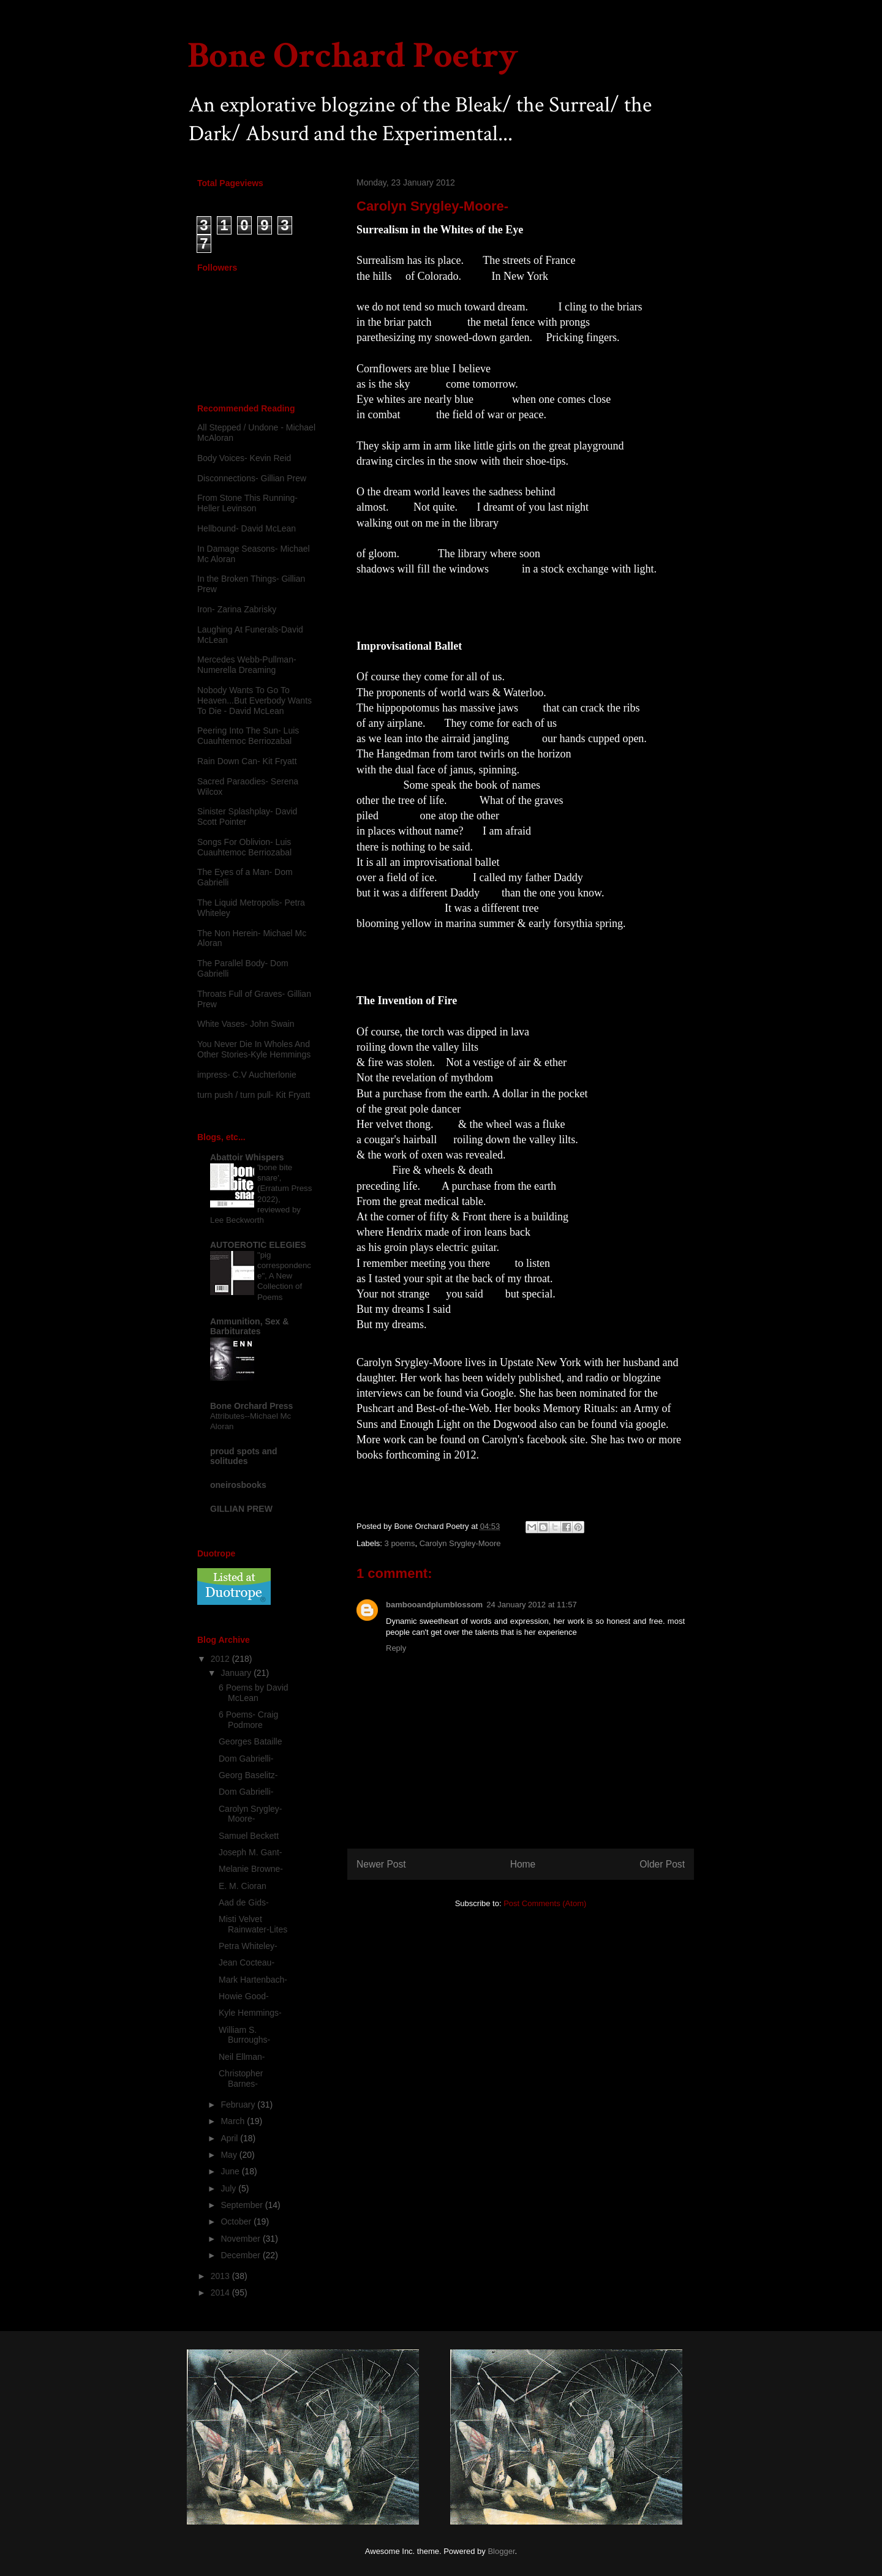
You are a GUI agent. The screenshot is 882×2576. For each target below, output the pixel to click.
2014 (221, 2292)
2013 (221, 2276)
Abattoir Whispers (247, 1157)
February (239, 2104)
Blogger (501, 2551)
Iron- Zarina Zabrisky (236, 609)
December (241, 2255)
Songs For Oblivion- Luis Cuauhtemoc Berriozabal (244, 847)
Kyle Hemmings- (250, 2013)
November (241, 2239)
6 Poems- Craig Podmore (248, 1720)
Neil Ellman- (242, 2057)
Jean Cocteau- (246, 1962)
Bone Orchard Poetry (352, 56)
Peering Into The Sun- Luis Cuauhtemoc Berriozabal (248, 736)
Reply (396, 1648)
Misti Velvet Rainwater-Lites (253, 1924)
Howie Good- (244, 1996)
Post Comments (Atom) (544, 1903)
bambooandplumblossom (434, 1604)
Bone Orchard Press (251, 1406)
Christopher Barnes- (241, 2078)
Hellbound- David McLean (246, 528)
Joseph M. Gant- (250, 1852)
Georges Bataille (250, 1741)
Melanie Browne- (251, 1869)
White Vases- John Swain (245, 1024)
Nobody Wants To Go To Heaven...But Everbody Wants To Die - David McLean (254, 700)
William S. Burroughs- (244, 2035)
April (230, 2138)
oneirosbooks (238, 1485)
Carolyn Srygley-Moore (460, 1543)
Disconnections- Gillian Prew (251, 478)
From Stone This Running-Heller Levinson (247, 503)
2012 (221, 1659)
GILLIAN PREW (241, 1509)
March (234, 2121)
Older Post (662, 1864)
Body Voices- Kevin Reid (244, 458)
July (229, 2188)
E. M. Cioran (242, 1886)
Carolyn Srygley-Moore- (250, 1814)
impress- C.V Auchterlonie (246, 1075)
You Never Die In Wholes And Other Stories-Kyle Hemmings (254, 1049)
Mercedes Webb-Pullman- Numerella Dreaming (246, 665)
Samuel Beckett (249, 1836)
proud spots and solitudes (243, 1456)
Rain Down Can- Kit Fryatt (247, 761)
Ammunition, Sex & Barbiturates (249, 1326)
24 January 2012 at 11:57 (531, 1604)
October (237, 2221)
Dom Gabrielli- (246, 1758)
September (243, 2205)
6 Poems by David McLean (253, 1693)
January (237, 1673)
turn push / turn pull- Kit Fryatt (253, 1095)
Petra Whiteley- (248, 1946)
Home (523, 1864)
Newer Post (381, 1864)
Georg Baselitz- (248, 1775)
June (231, 2171)
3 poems (400, 1543)
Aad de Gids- (244, 1902)
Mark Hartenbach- (253, 1980)
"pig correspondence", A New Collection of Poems (284, 1276)
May (230, 2155)
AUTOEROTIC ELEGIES (258, 1245)
